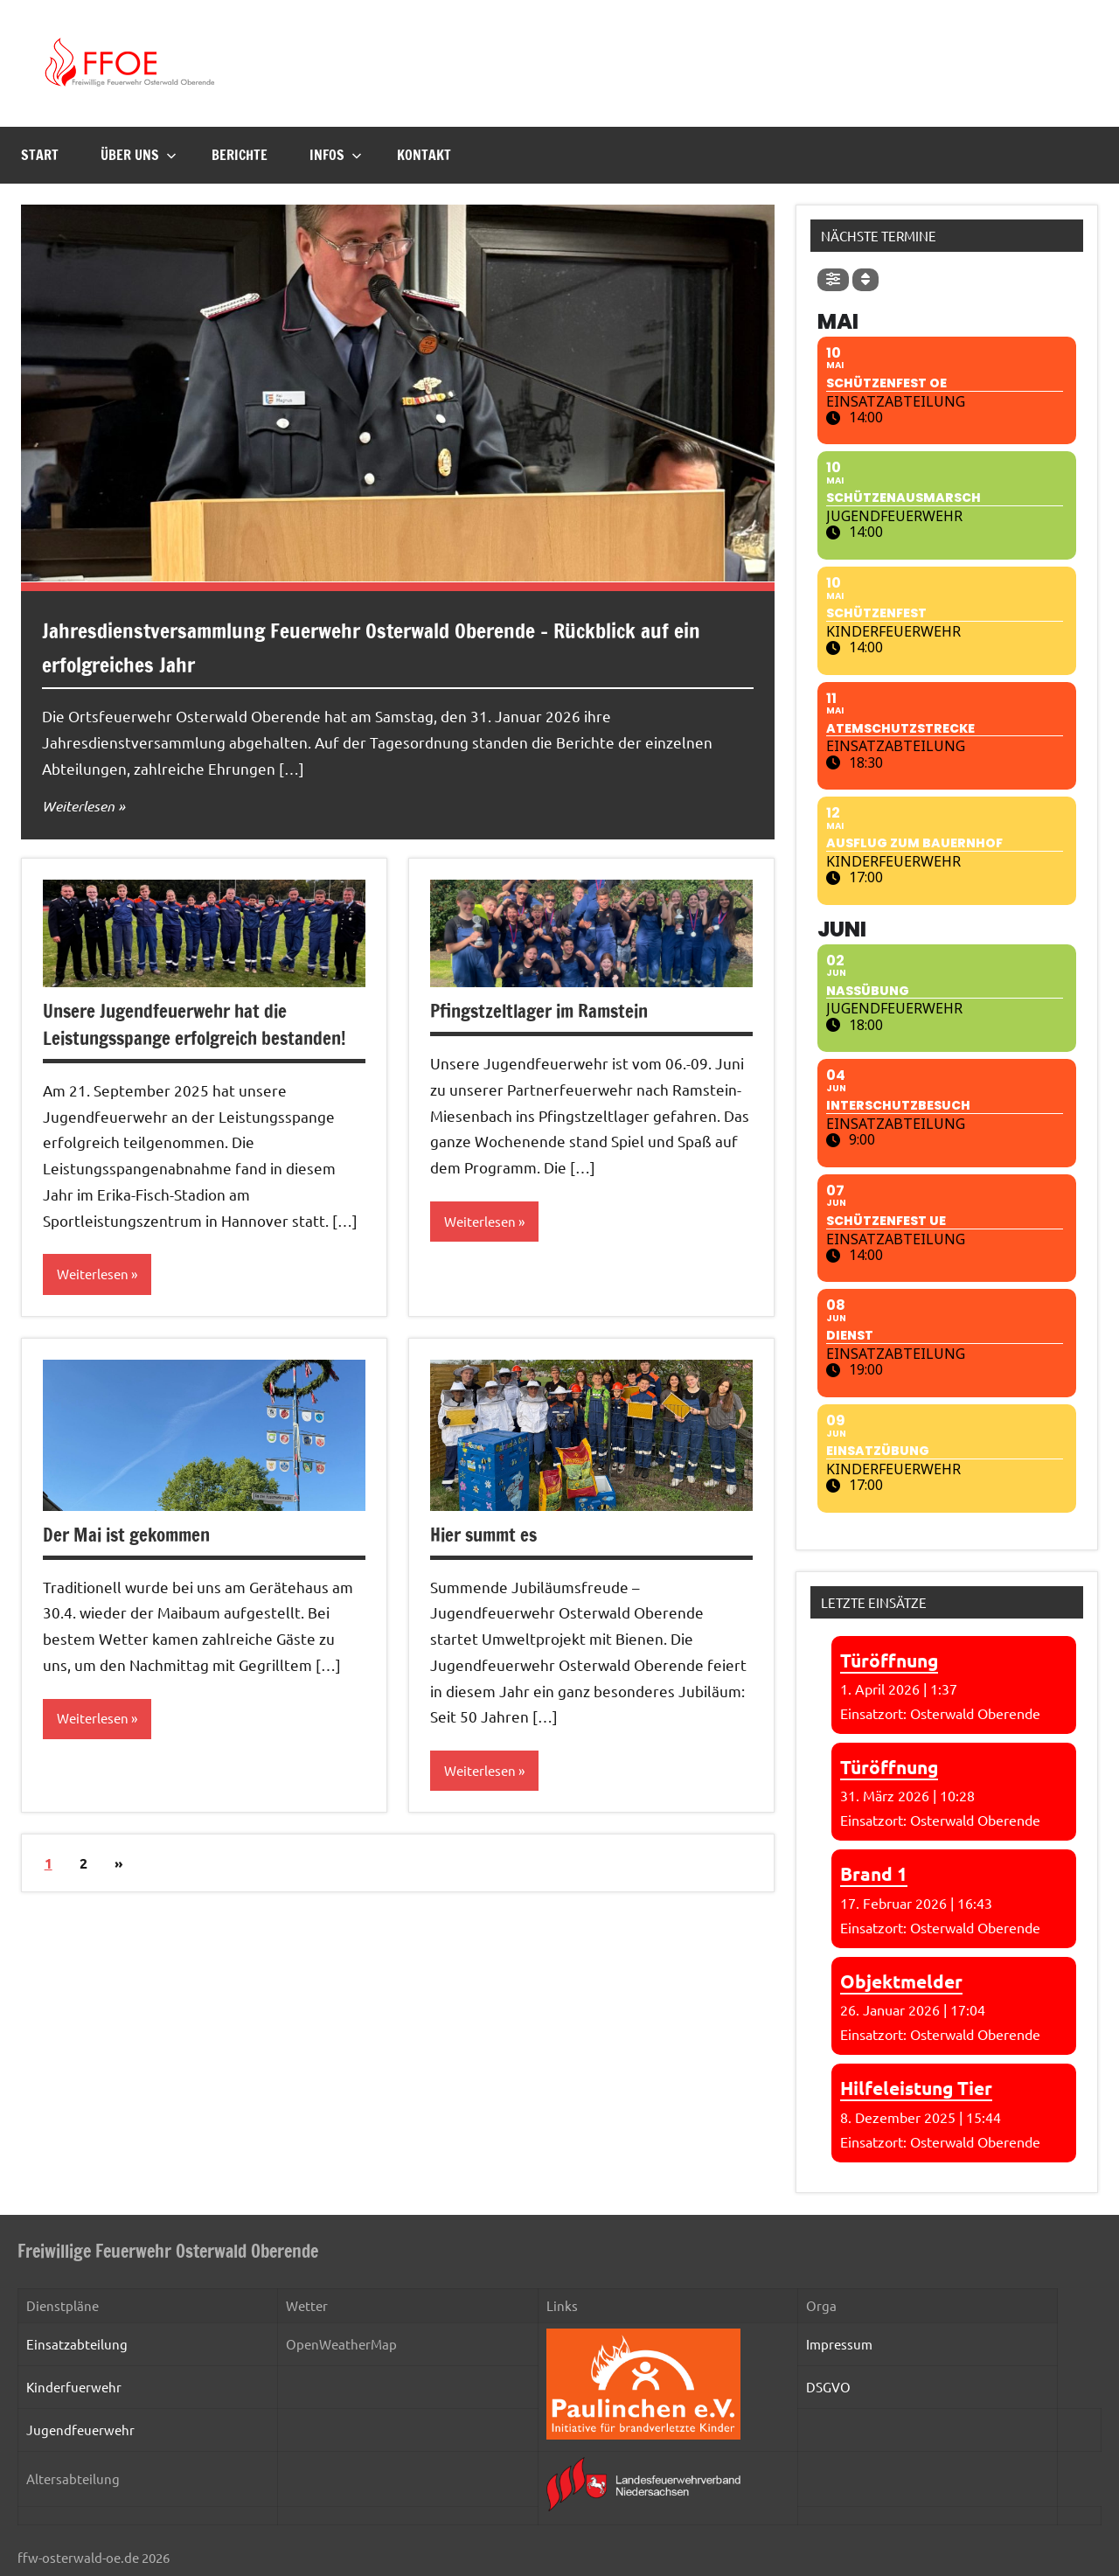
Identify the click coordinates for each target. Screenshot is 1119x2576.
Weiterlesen (81, 805)
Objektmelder (901, 1981)
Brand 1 (873, 1873)
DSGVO (828, 2386)
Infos (335, 154)
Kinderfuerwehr (74, 2386)
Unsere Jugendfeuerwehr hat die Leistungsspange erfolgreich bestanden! (203, 1024)
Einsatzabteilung (77, 2344)
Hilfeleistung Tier (916, 2087)
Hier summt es (487, 1535)
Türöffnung (889, 1660)
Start (40, 154)
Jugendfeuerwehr (80, 2429)
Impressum (839, 2344)
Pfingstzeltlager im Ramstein (545, 1010)
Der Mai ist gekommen (131, 1535)
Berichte (240, 154)
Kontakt (424, 154)
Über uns (139, 154)
